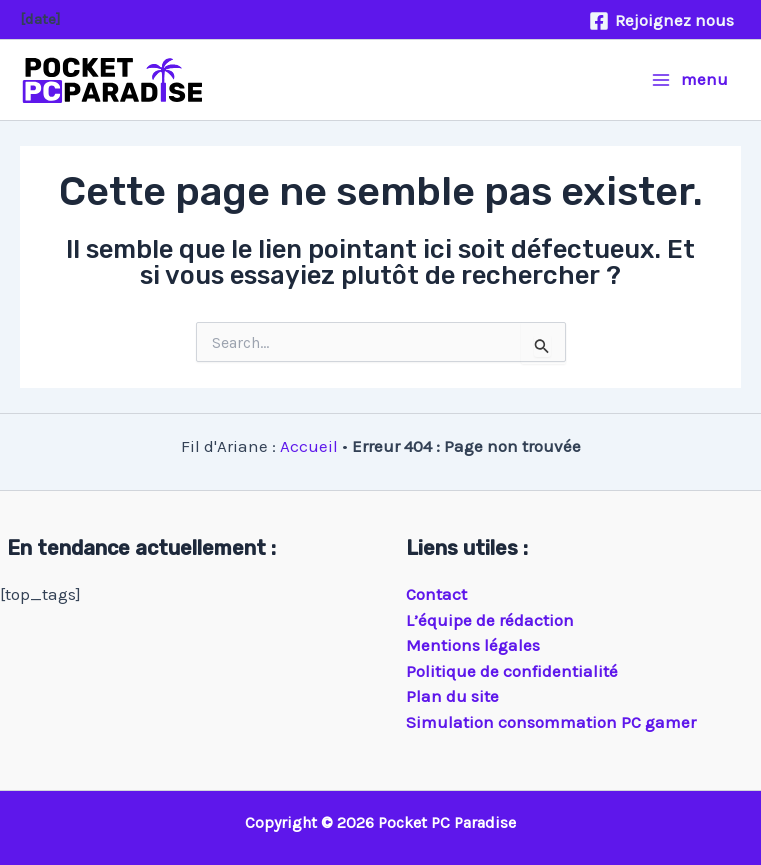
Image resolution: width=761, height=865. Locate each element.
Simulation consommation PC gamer (551, 722)
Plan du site (452, 696)
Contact (436, 594)
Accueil (309, 446)
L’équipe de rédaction (490, 620)
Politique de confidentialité (512, 671)
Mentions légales (473, 645)
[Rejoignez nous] (661, 21)
